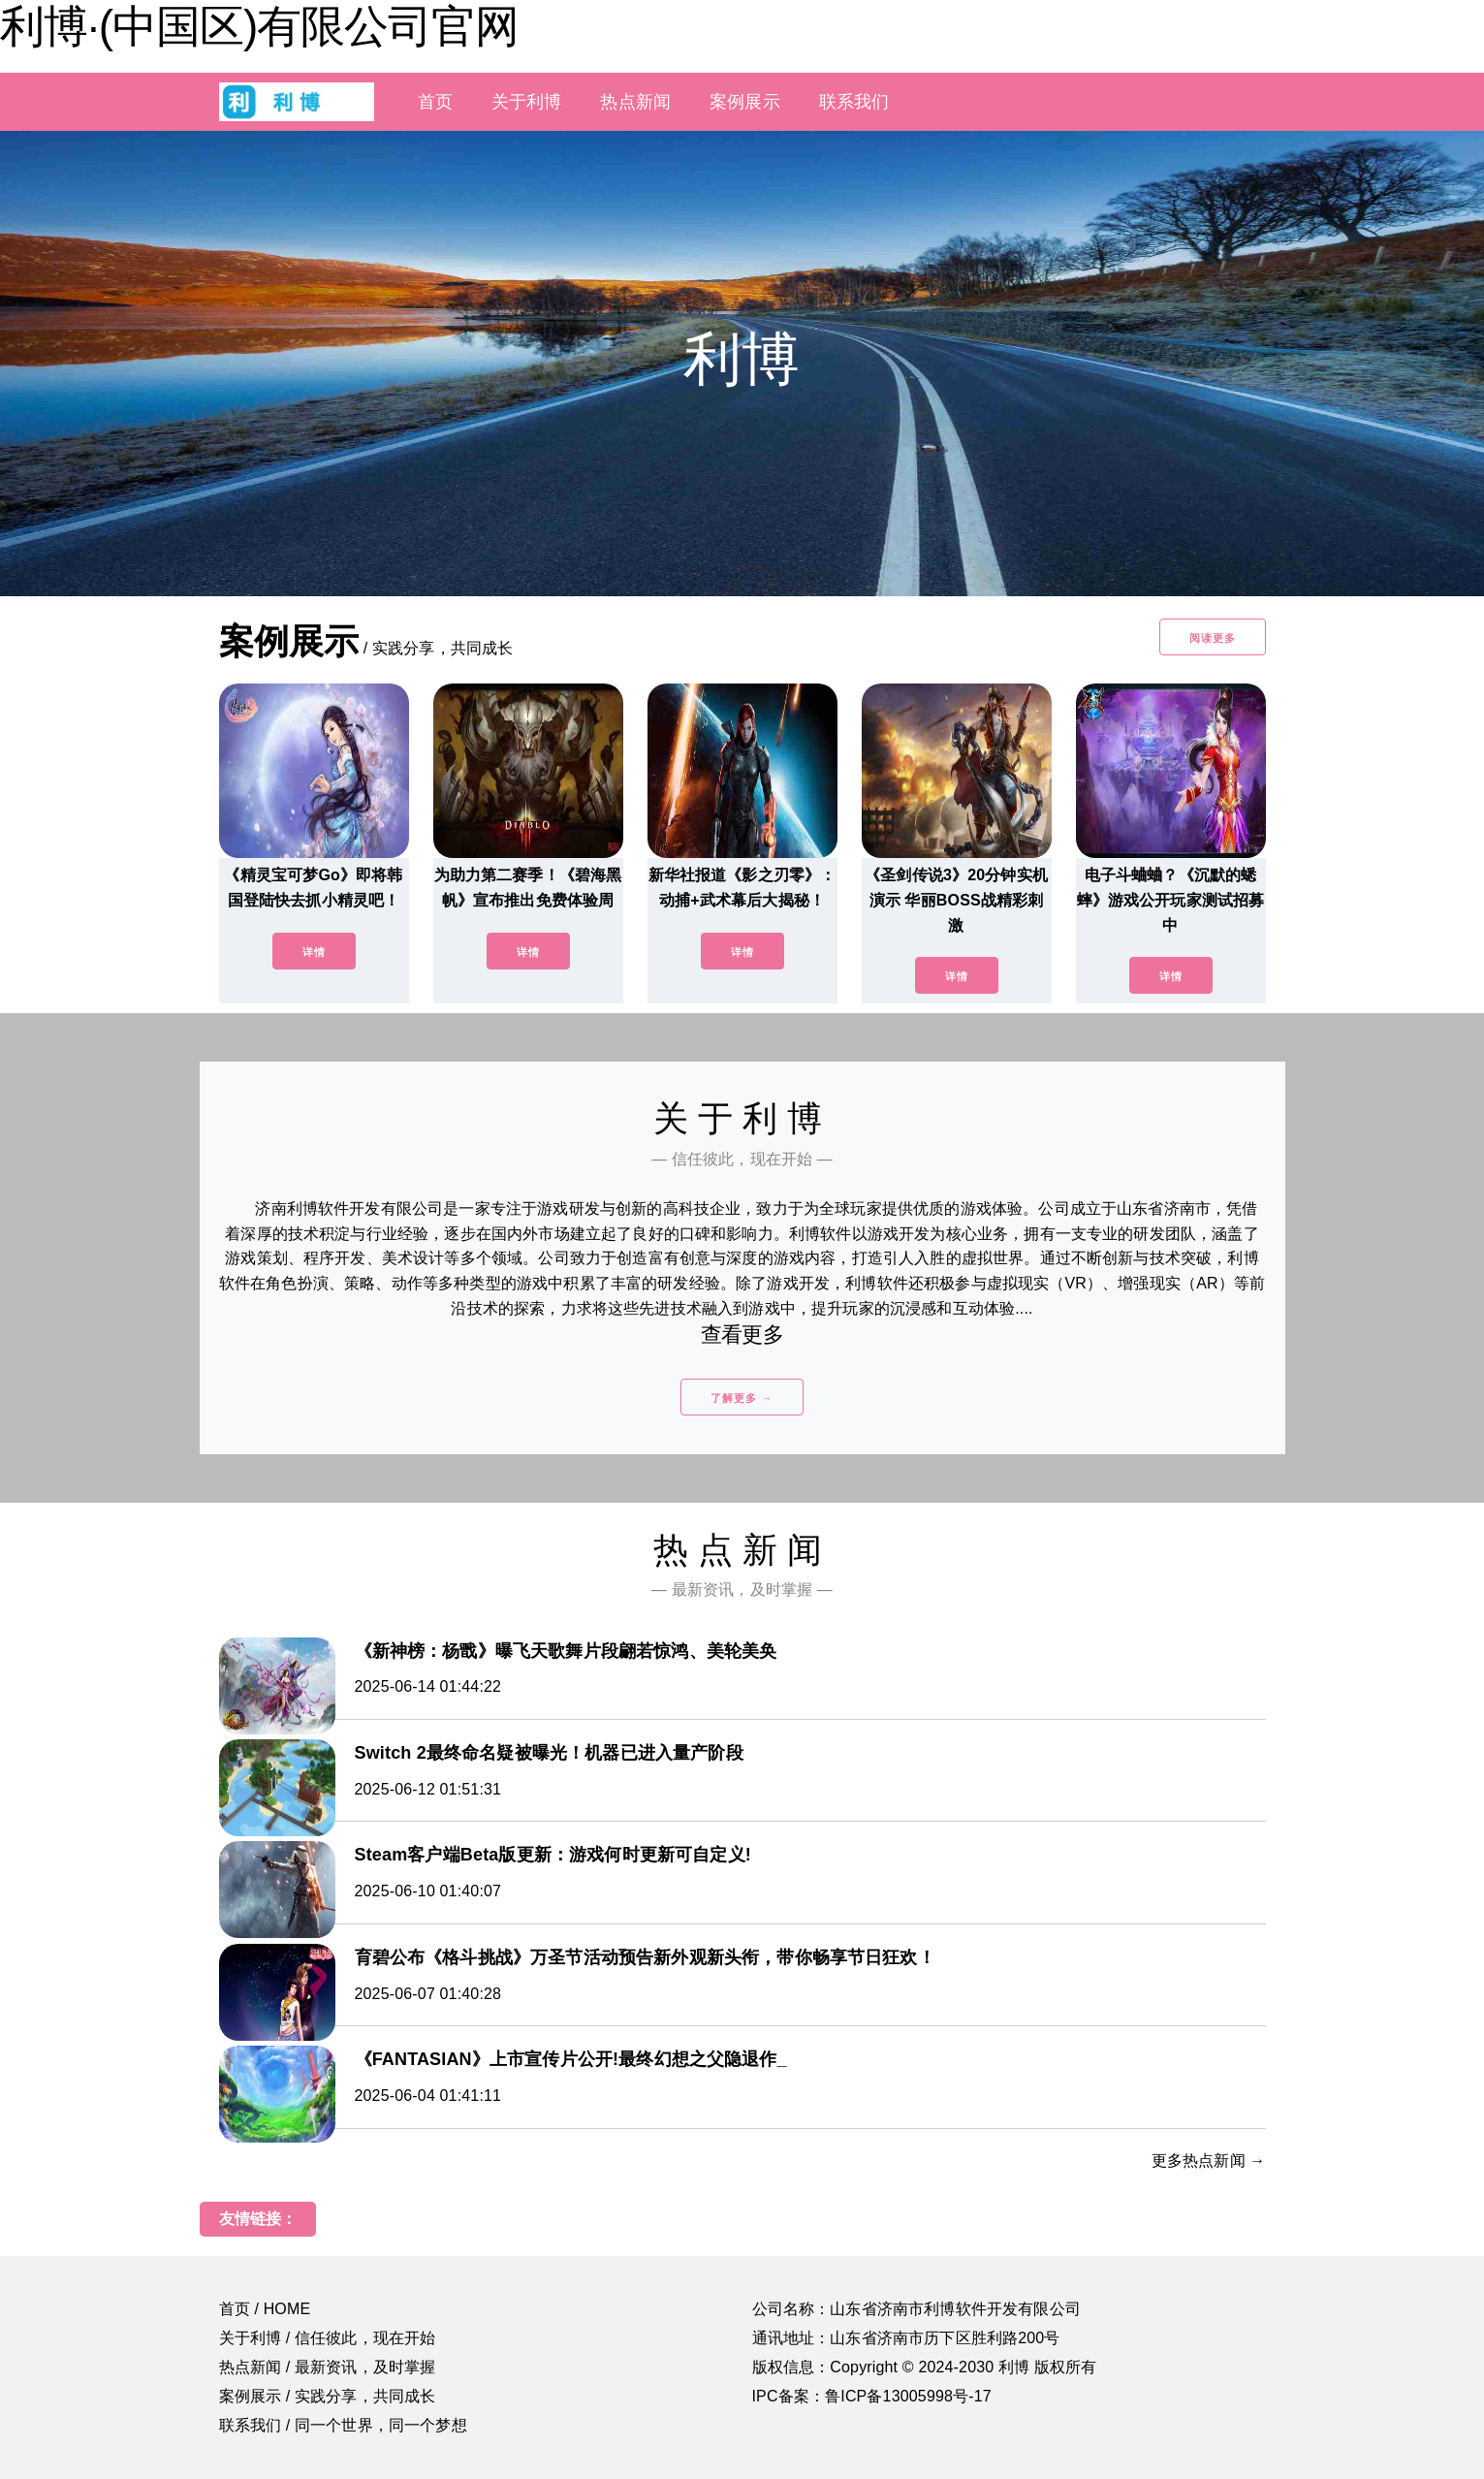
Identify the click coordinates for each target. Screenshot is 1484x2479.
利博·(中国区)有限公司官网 (259, 26)
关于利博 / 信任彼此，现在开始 (327, 2338)
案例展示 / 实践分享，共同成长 (327, 2396)
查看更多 (742, 1334)
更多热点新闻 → (1209, 2160)
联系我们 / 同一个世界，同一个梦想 (343, 2425)
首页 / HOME (265, 2309)
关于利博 (526, 101)
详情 (314, 952)
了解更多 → (741, 1398)
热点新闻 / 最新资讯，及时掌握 (327, 2367)
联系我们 (854, 101)
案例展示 (745, 101)
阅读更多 (1212, 638)
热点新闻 (635, 101)
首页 (435, 101)
